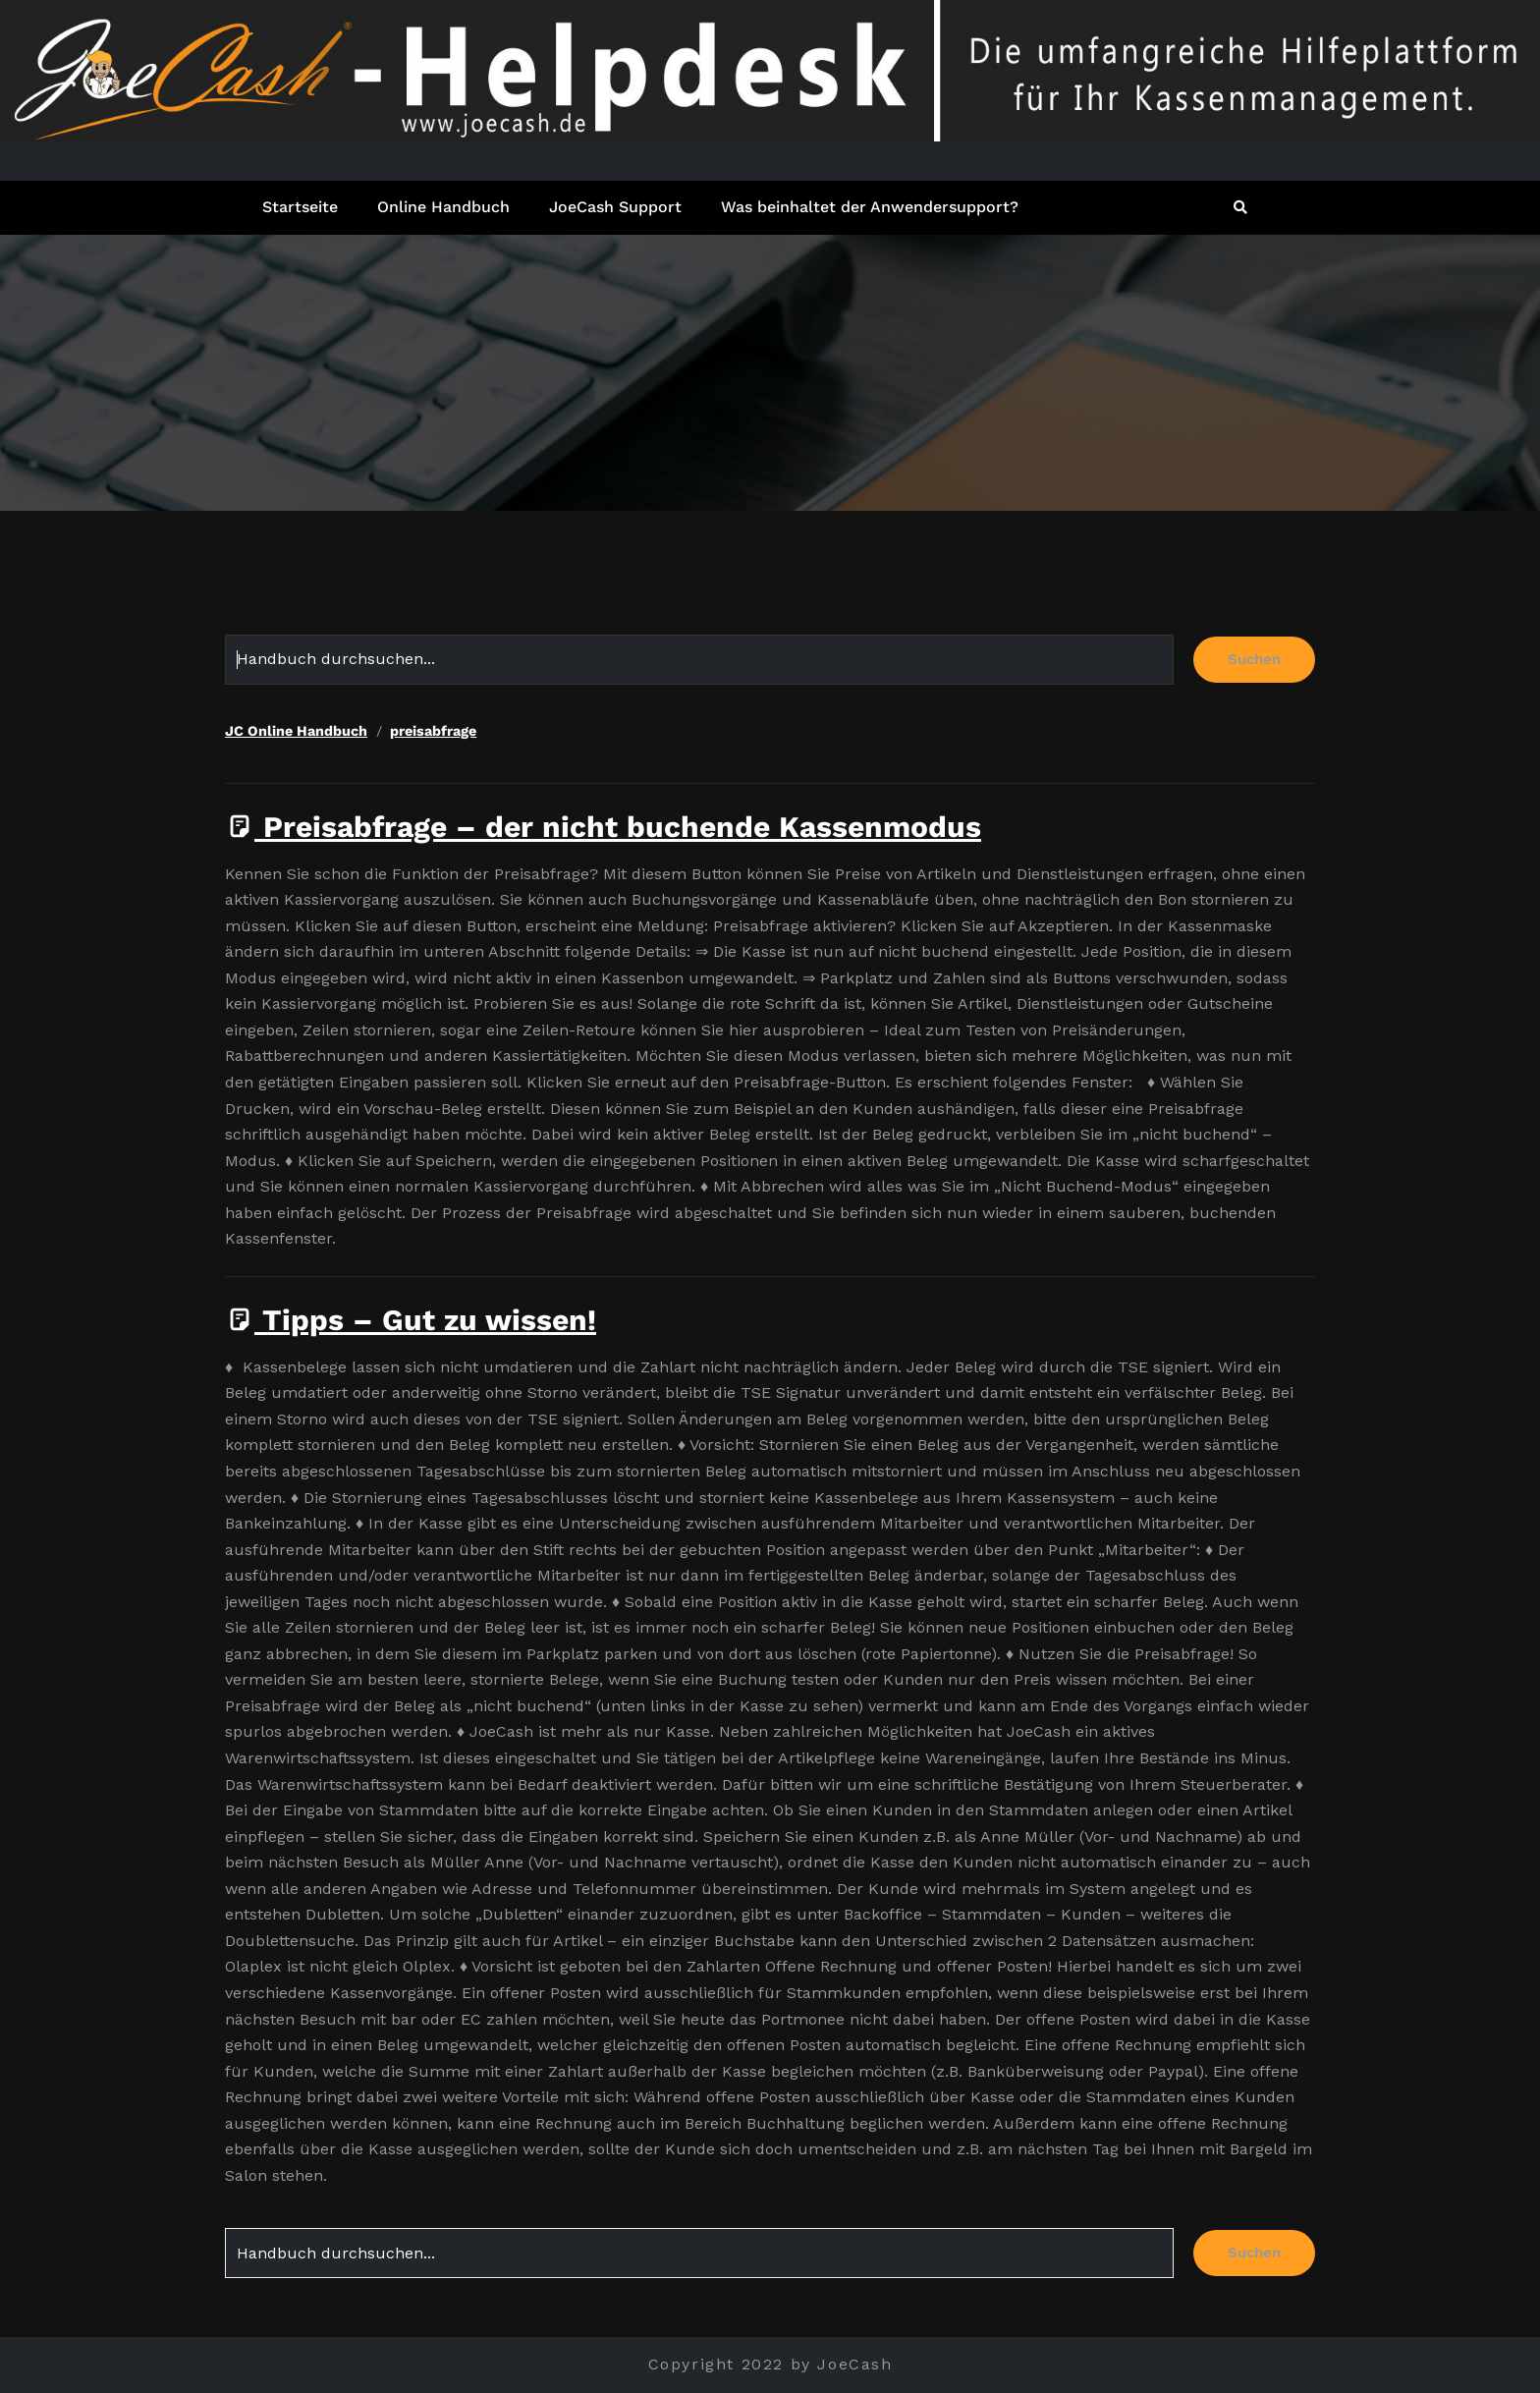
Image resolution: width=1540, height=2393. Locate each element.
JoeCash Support (615, 206)
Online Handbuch (443, 206)
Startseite (300, 206)
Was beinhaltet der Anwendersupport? (869, 206)
